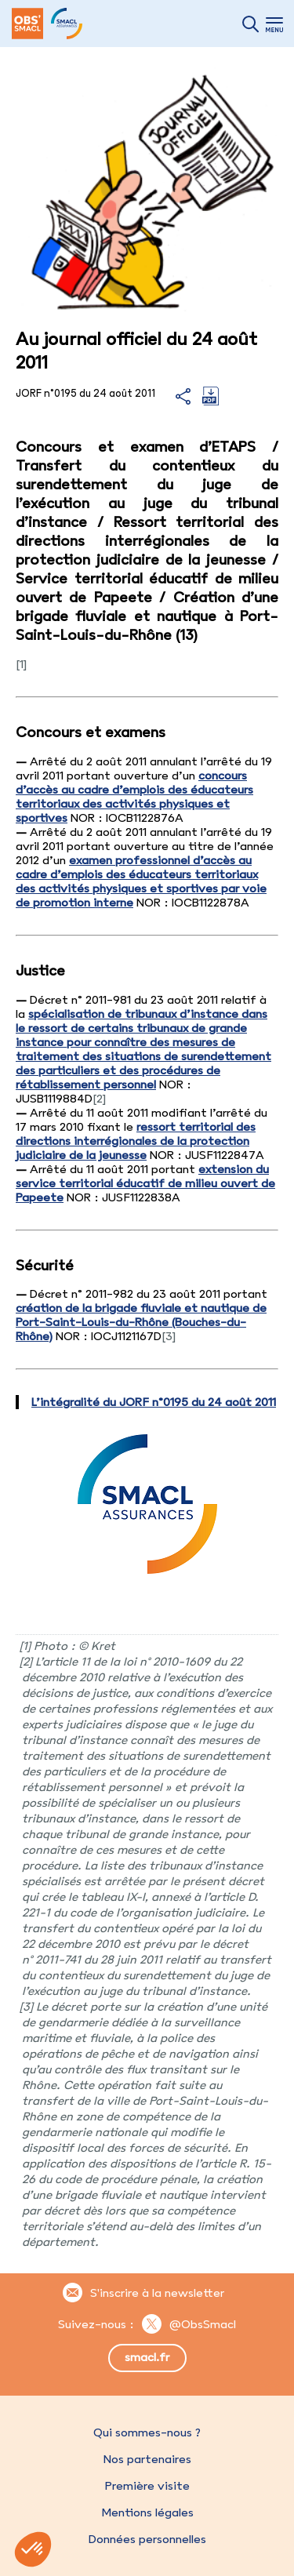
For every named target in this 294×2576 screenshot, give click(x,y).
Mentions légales (147, 2512)
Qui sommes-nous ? (147, 2432)
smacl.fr (147, 2357)
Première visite (147, 2486)
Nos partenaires (147, 2459)
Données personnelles (147, 2539)
